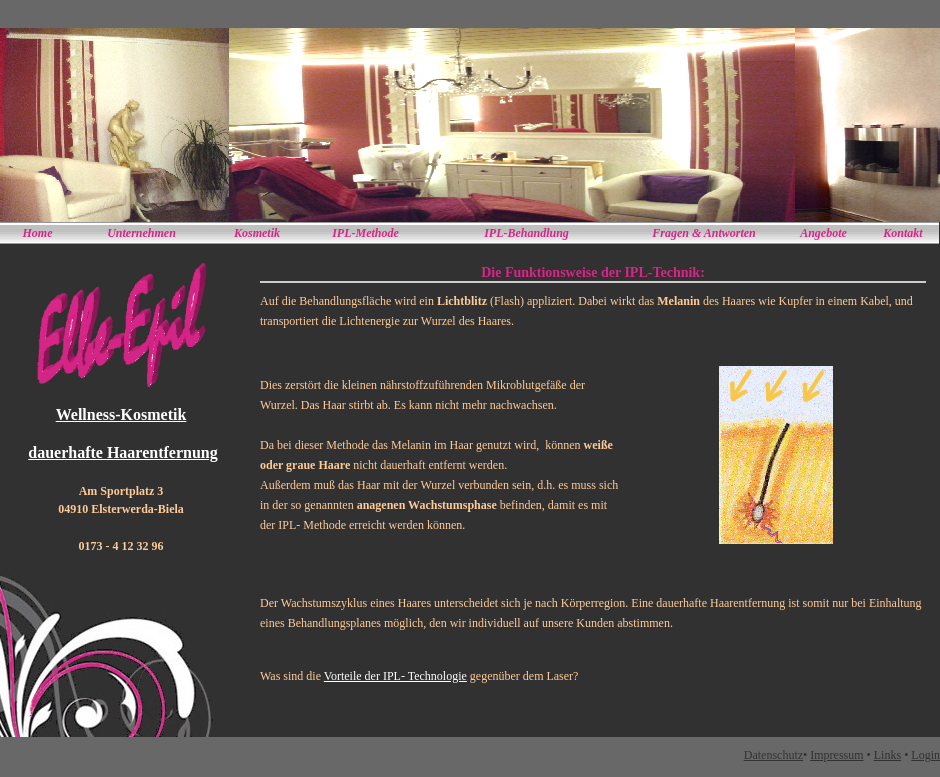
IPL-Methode (365, 233)
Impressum (836, 755)
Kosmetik (257, 233)
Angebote (823, 233)
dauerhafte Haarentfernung (122, 452)
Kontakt (902, 233)
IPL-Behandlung (526, 233)
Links (887, 755)
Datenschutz (773, 755)
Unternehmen (141, 233)
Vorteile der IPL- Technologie (395, 676)
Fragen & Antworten (704, 233)
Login (925, 755)
